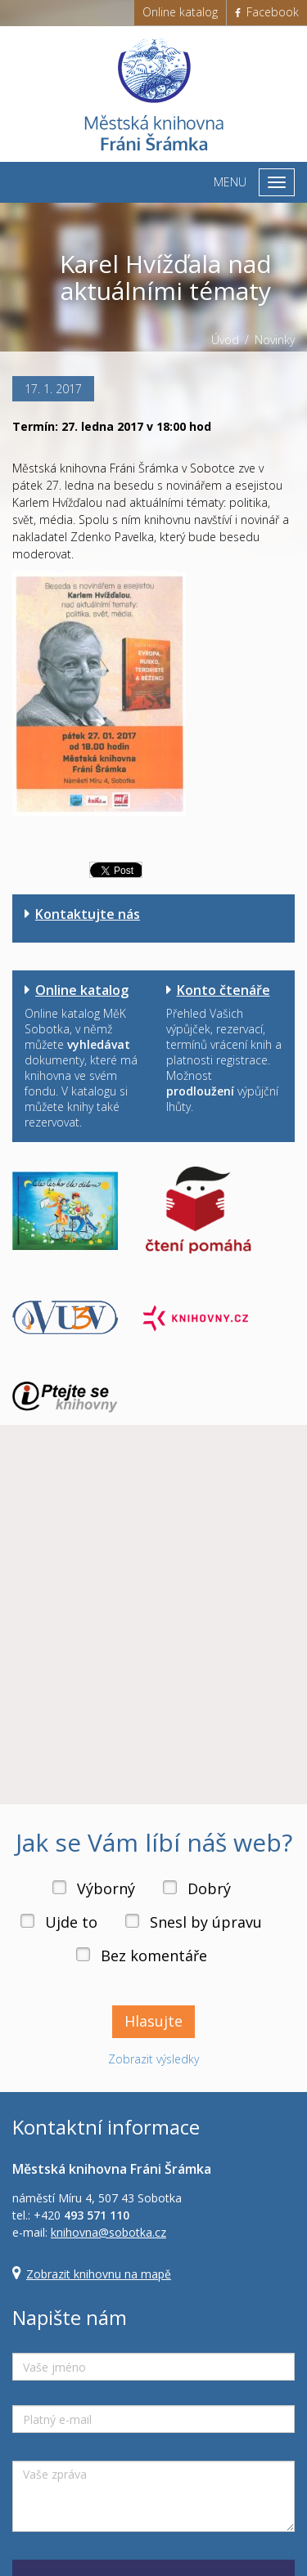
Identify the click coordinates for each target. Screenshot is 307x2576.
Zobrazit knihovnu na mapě (98, 2274)
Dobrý (209, 1888)
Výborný (106, 1888)
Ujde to (71, 1922)
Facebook (267, 12)
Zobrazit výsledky (153, 2059)
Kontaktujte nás (87, 914)
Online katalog (180, 12)
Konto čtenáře (223, 990)
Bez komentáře (154, 1955)
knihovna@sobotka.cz (108, 2232)
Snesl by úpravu (206, 1922)
